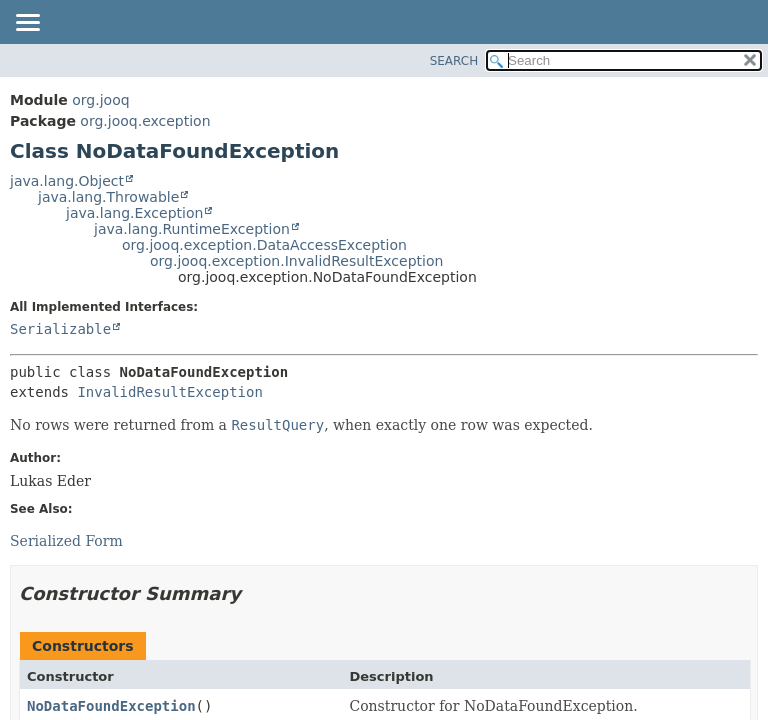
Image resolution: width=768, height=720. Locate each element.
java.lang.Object (67, 181)
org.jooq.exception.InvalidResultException (296, 261)
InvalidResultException (169, 392)
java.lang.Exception (134, 213)
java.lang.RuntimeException (192, 229)
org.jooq (100, 100)
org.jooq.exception (145, 121)
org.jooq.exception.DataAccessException (264, 245)
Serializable (60, 329)
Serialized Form (66, 541)
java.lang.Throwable (108, 197)
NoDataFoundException (111, 706)
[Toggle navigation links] (27, 24)
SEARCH (454, 61)
